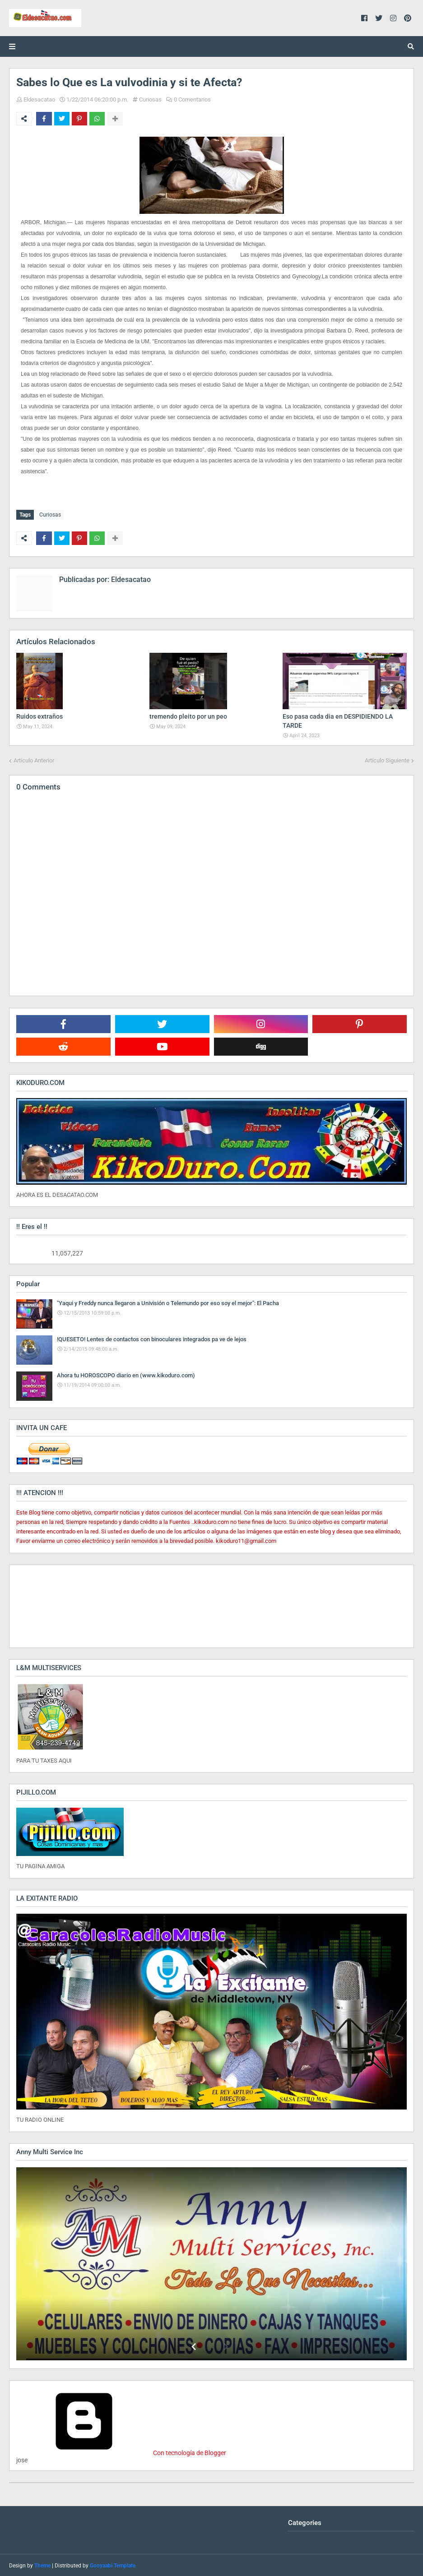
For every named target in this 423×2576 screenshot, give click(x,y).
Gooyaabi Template (112, 2565)
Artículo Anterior (34, 759)
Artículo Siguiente (387, 759)
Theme (42, 2565)
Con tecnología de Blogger (121, 2452)
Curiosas (150, 99)
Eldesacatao (39, 99)
